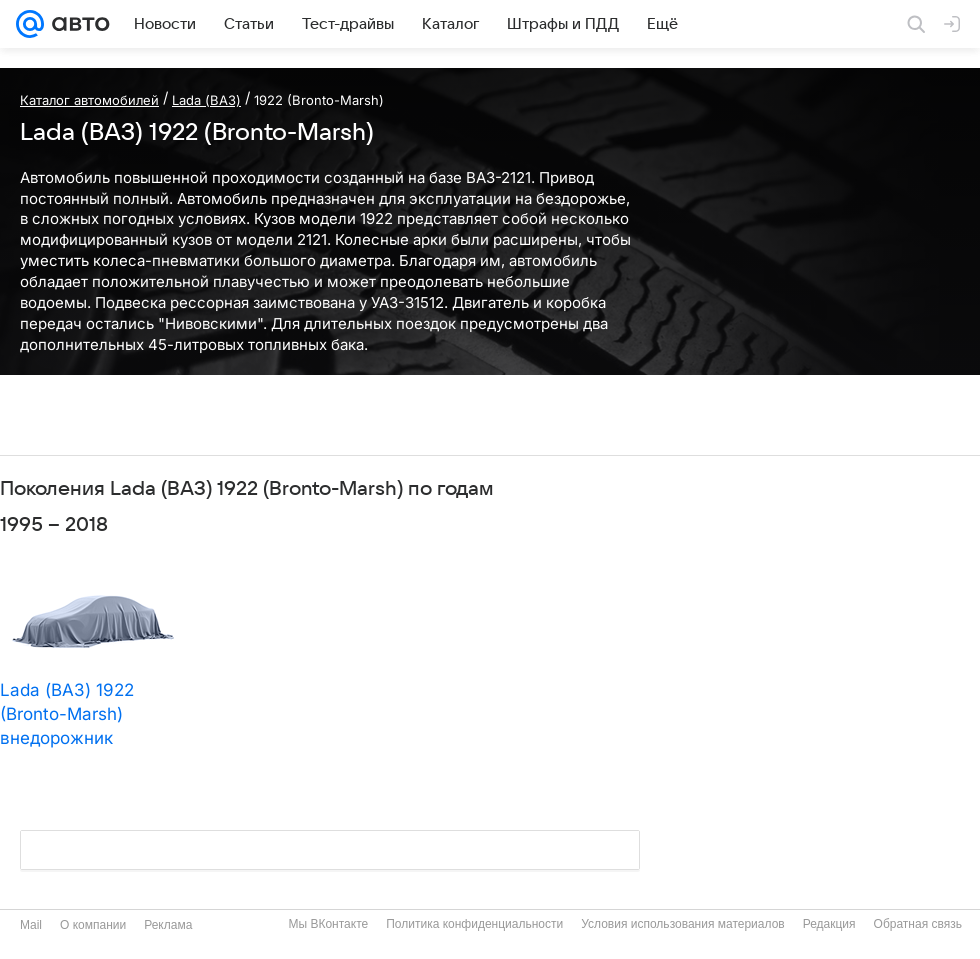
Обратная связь (918, 924)
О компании (93, 925)
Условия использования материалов (682, 924)
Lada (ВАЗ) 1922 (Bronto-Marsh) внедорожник (67, 714)
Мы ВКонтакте (328, 924)
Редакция (829, 924)
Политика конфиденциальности (474, 924)
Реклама (168, 925)
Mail (31, 925)
